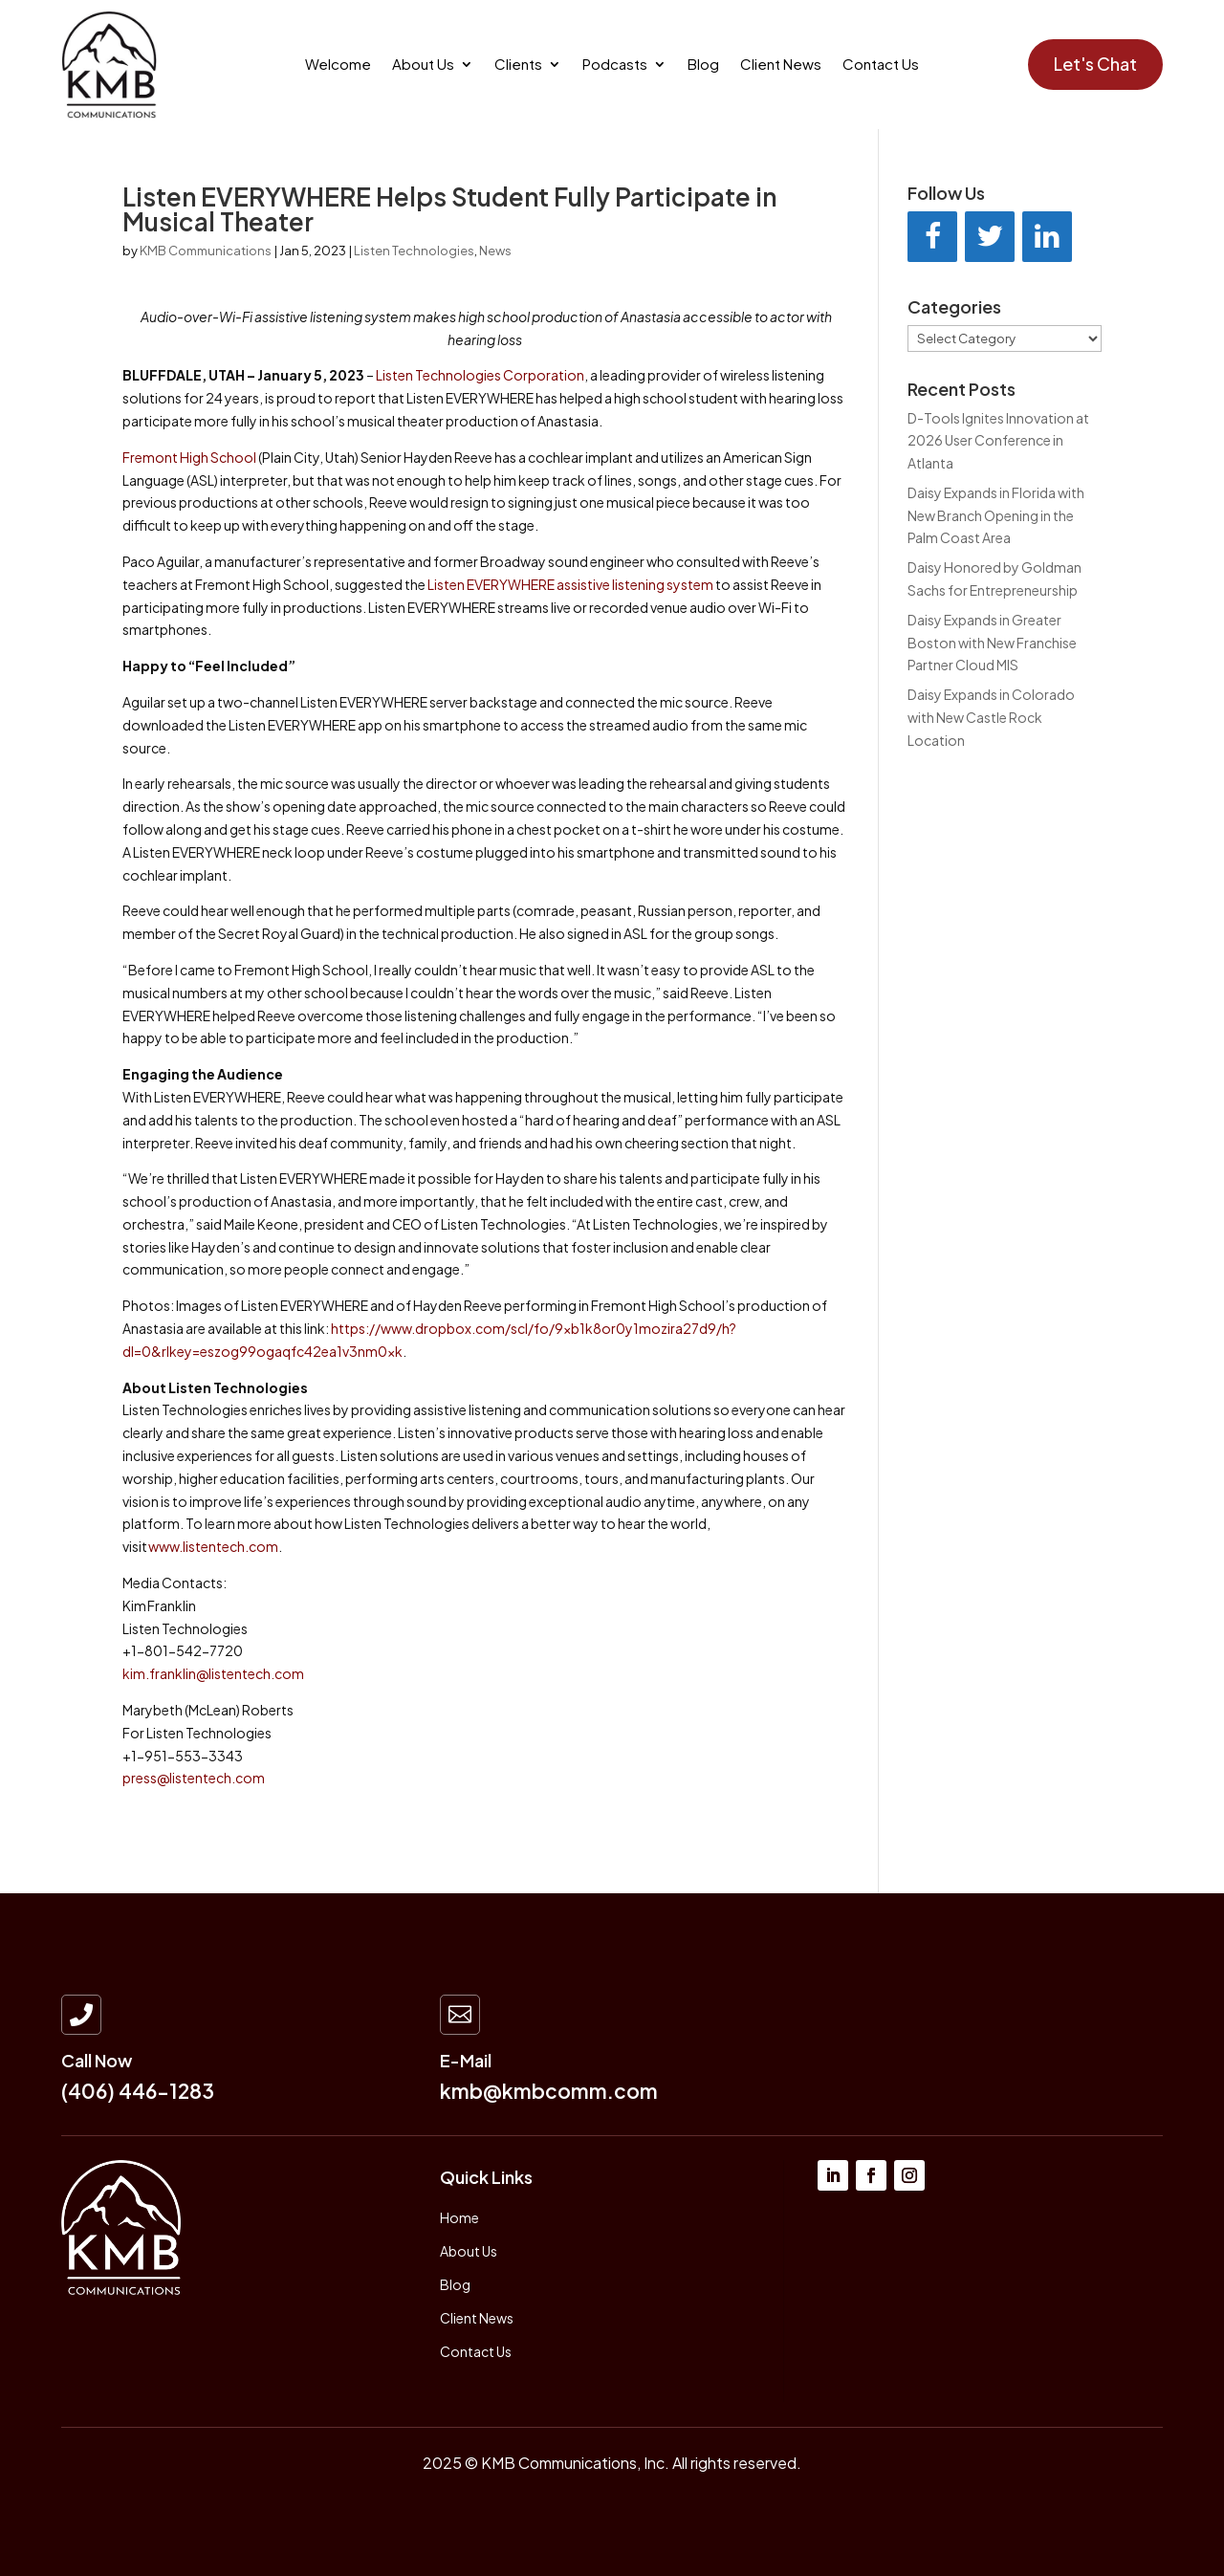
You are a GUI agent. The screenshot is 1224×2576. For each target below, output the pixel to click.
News (495, 250)
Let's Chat (1095, 64)
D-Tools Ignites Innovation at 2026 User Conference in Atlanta (998, 440)
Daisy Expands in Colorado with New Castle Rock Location (991, 717)
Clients (518, 65)
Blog (703, 65)
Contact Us (880, 65)
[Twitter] (990, 236)
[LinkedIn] (1047, 236)
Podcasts (614, 65)
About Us (423, 65)
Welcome (338, 65)
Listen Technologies (414, 250)
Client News (780, 65)
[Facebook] (932, 236)
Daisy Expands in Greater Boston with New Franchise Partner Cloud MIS (992, 642)
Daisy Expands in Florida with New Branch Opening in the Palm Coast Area (995, 515)
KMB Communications (206, 250)
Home (459, 2217)
